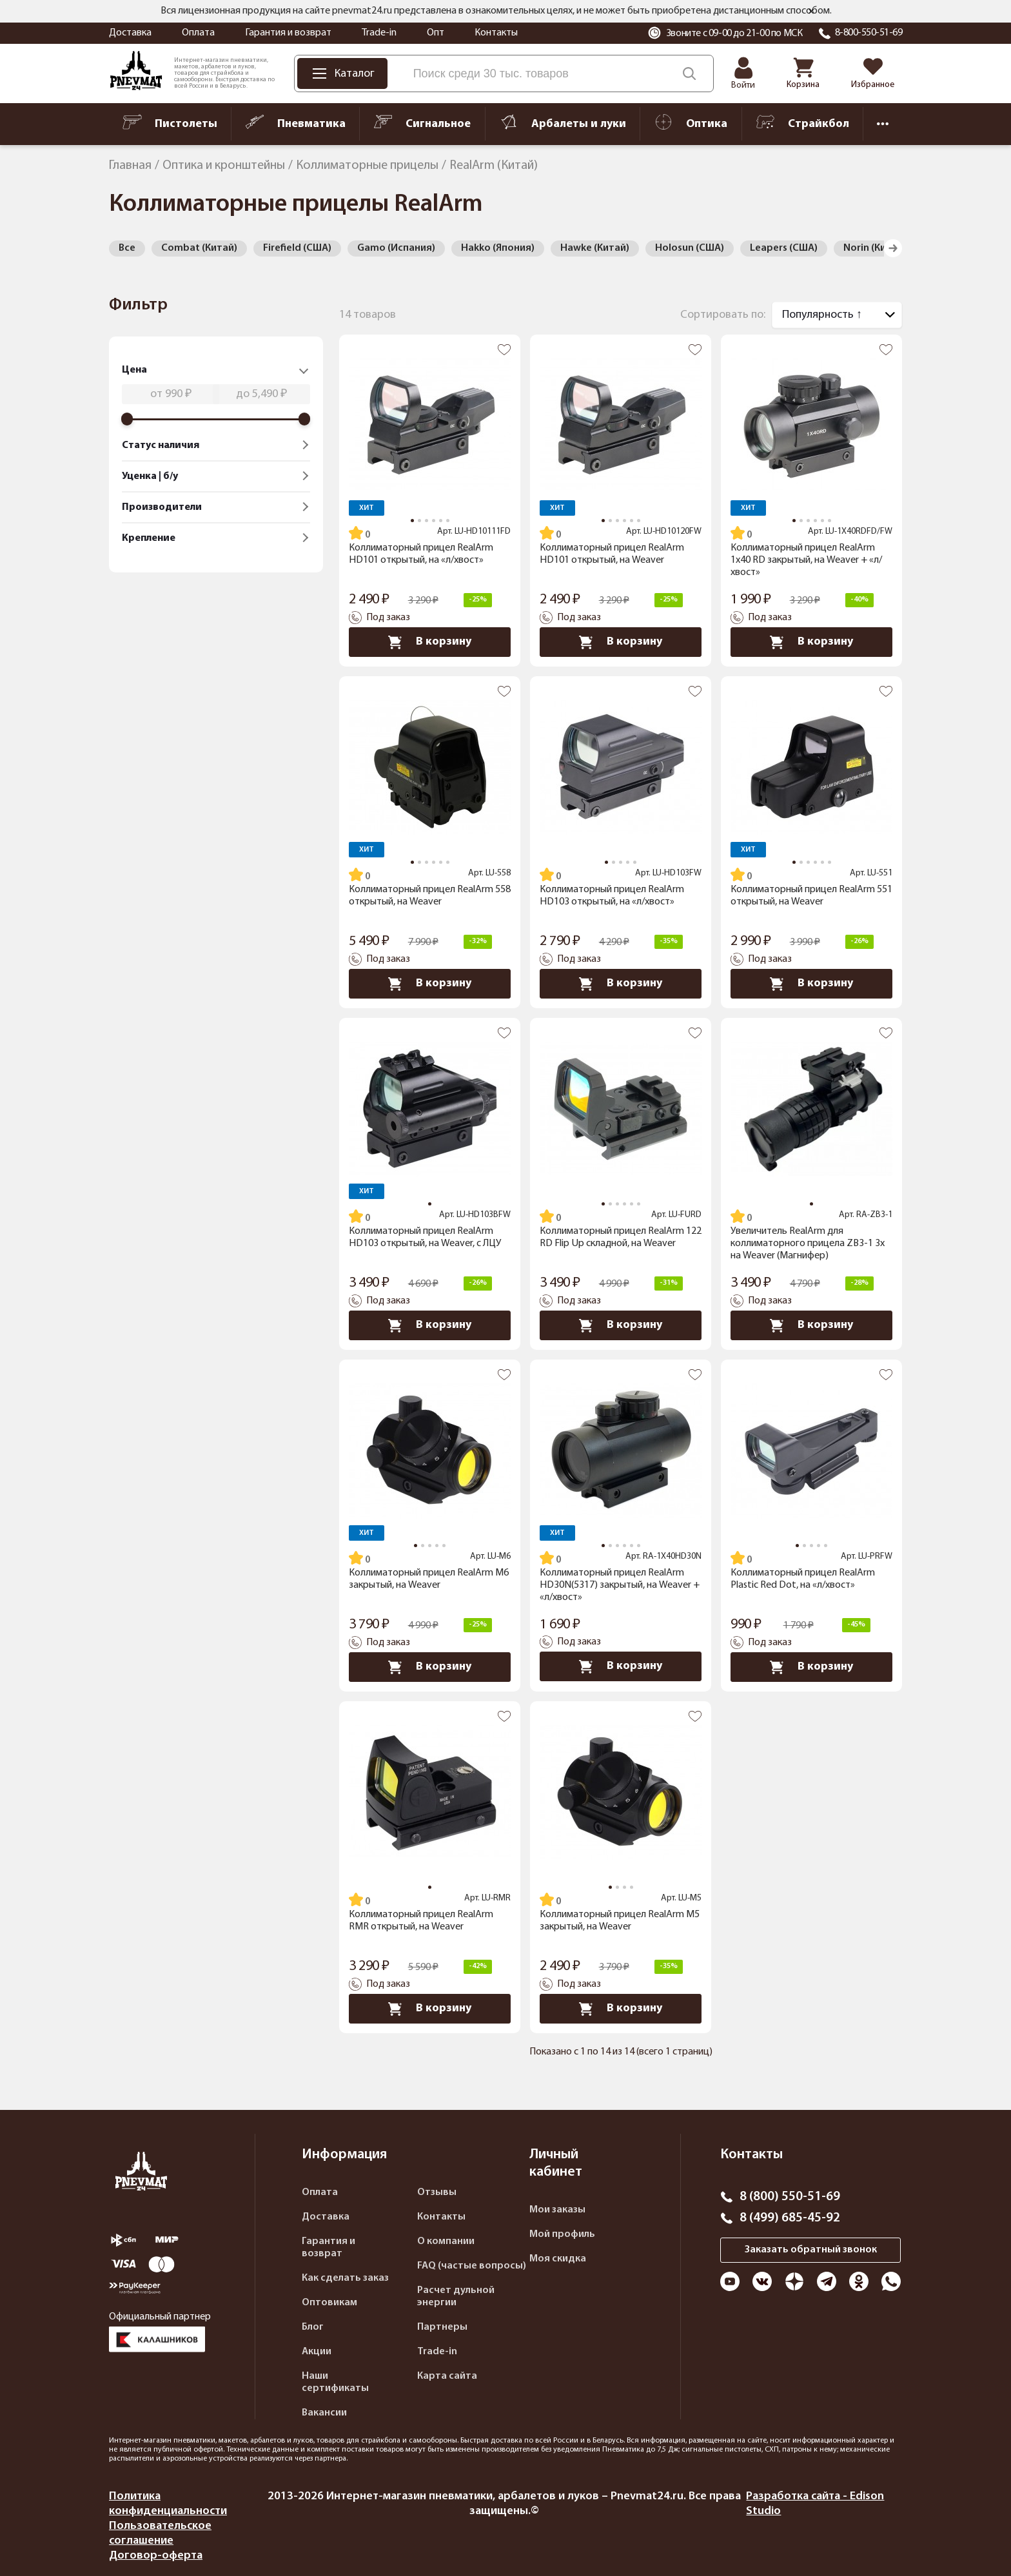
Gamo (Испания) (396, 248)
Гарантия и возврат (288, 33)
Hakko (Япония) (498, 248)
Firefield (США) (297, 248)
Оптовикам (329, 2303)
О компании (446, 2241)
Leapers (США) (784, 248)
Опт (435, 33)
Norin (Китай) (875, 248)
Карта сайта (447, 2376)
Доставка (130, 33)
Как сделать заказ (345, 2278)
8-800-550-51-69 (869, 33)
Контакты (496, 33)
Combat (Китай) (199, 248)
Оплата (198, 33)
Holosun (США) (689, 248)
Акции (316, 2352)
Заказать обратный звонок (811, 2250)
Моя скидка (557, 2259)
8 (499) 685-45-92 (790, 2218)
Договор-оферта (155, 2556)
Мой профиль (562, 2234)
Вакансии (324, 2413)
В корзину (429, 642)
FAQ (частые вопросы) (471, 2266)
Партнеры (442, 2327)
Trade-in (379, 33)
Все (127, 248)
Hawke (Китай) (594, 248)
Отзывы (436, 2192)
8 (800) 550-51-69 (790, 2197)
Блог (313, 2327)
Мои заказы (557, 2210)
